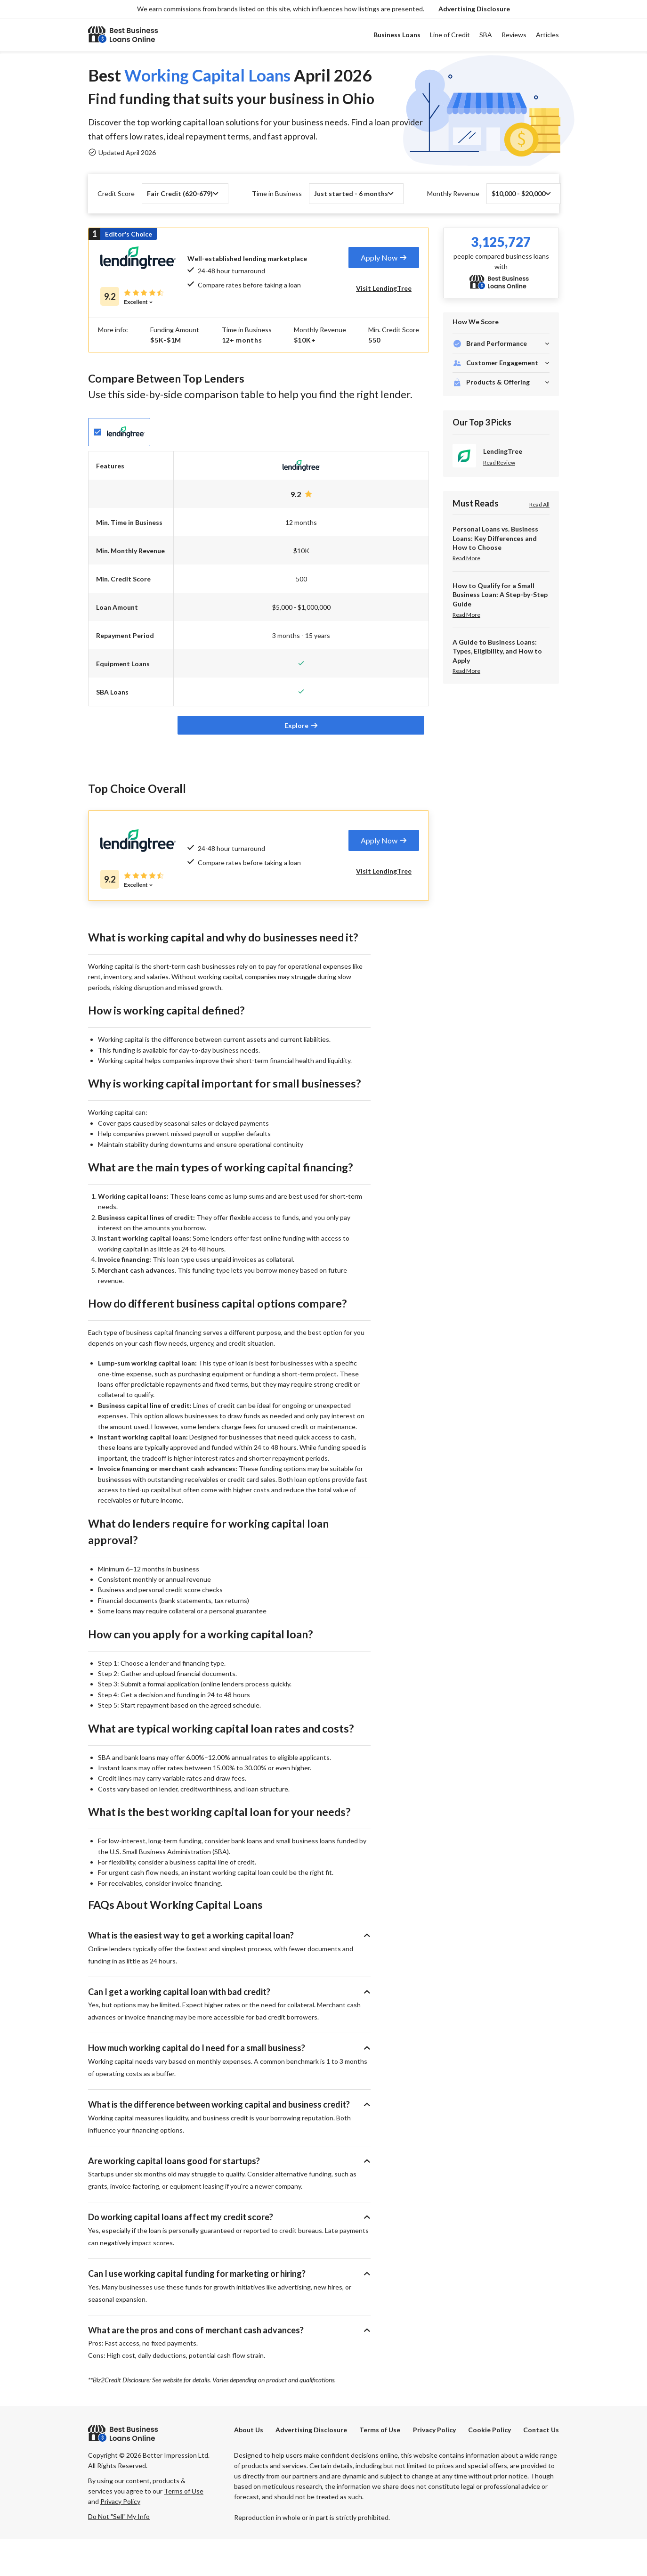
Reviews (513, 35)
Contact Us (541, 2467)
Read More (466, 558)
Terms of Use (379, 2467)
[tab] (383, 257)
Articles (547, 35)
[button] (474, 9)
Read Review (499, 462)
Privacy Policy (434, 2467)
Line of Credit (450, 35)
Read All (539, 504)
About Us (248, 2467)
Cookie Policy (489, 2467)
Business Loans (397, 35)
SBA (485, 35)
